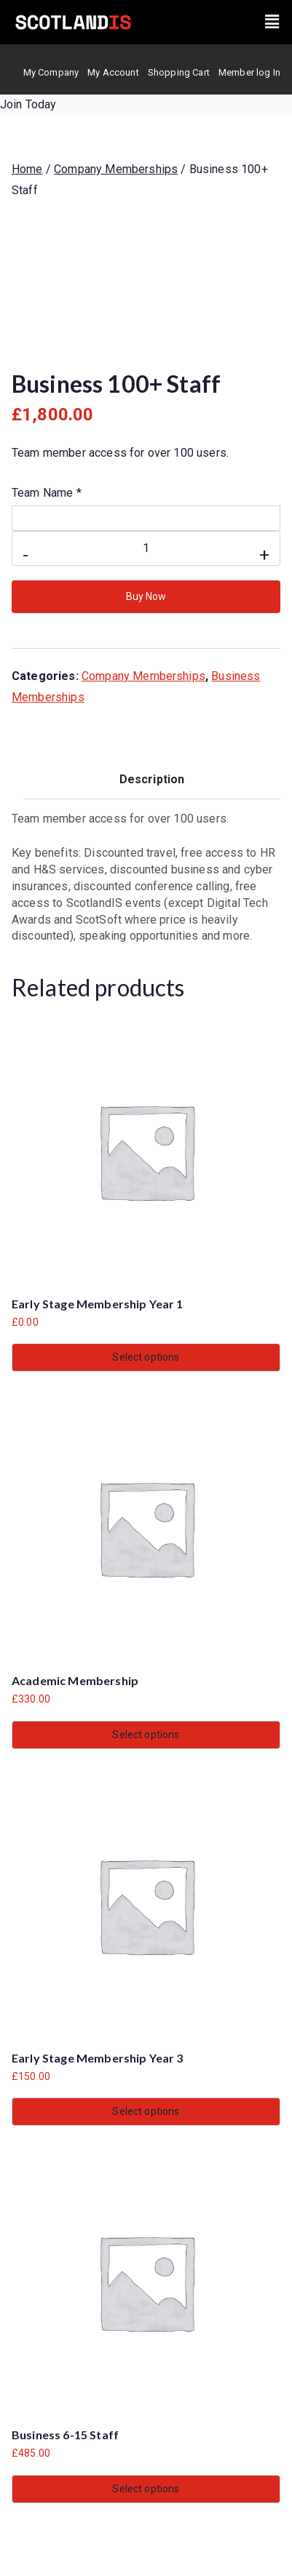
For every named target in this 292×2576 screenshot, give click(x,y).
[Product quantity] (146, 548)
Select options (145, 1357)
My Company (51, 72)
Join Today (28, 104)
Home (27, 169)
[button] (272, 22)
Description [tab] (152, 779)
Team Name (47, 493)
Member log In (249, 72)
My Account (113, 72)
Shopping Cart (179, 72)
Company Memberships (116, 169)
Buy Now (146, 596)
